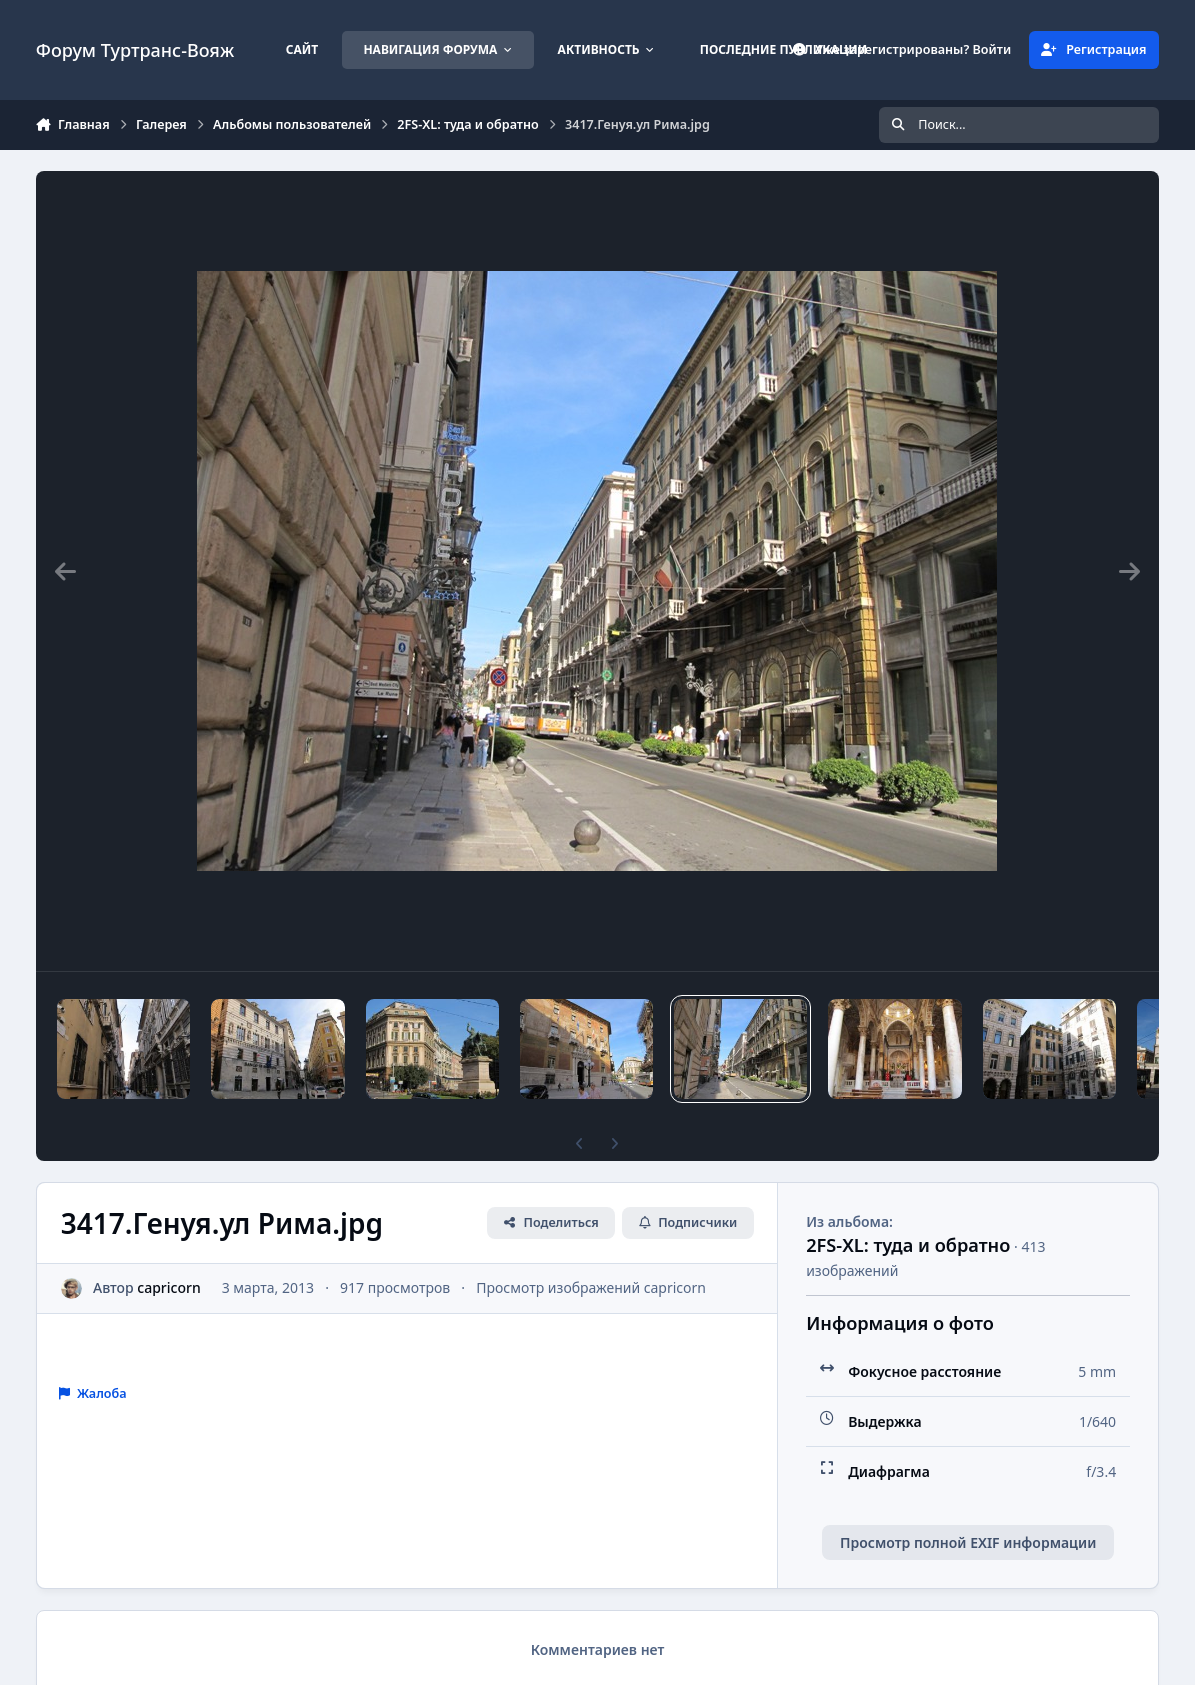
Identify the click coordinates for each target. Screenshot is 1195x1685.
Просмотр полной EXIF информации (968, 1542)
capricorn (168, 1287)
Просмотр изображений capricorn (591, 1287)
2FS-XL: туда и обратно (908, 1245)
